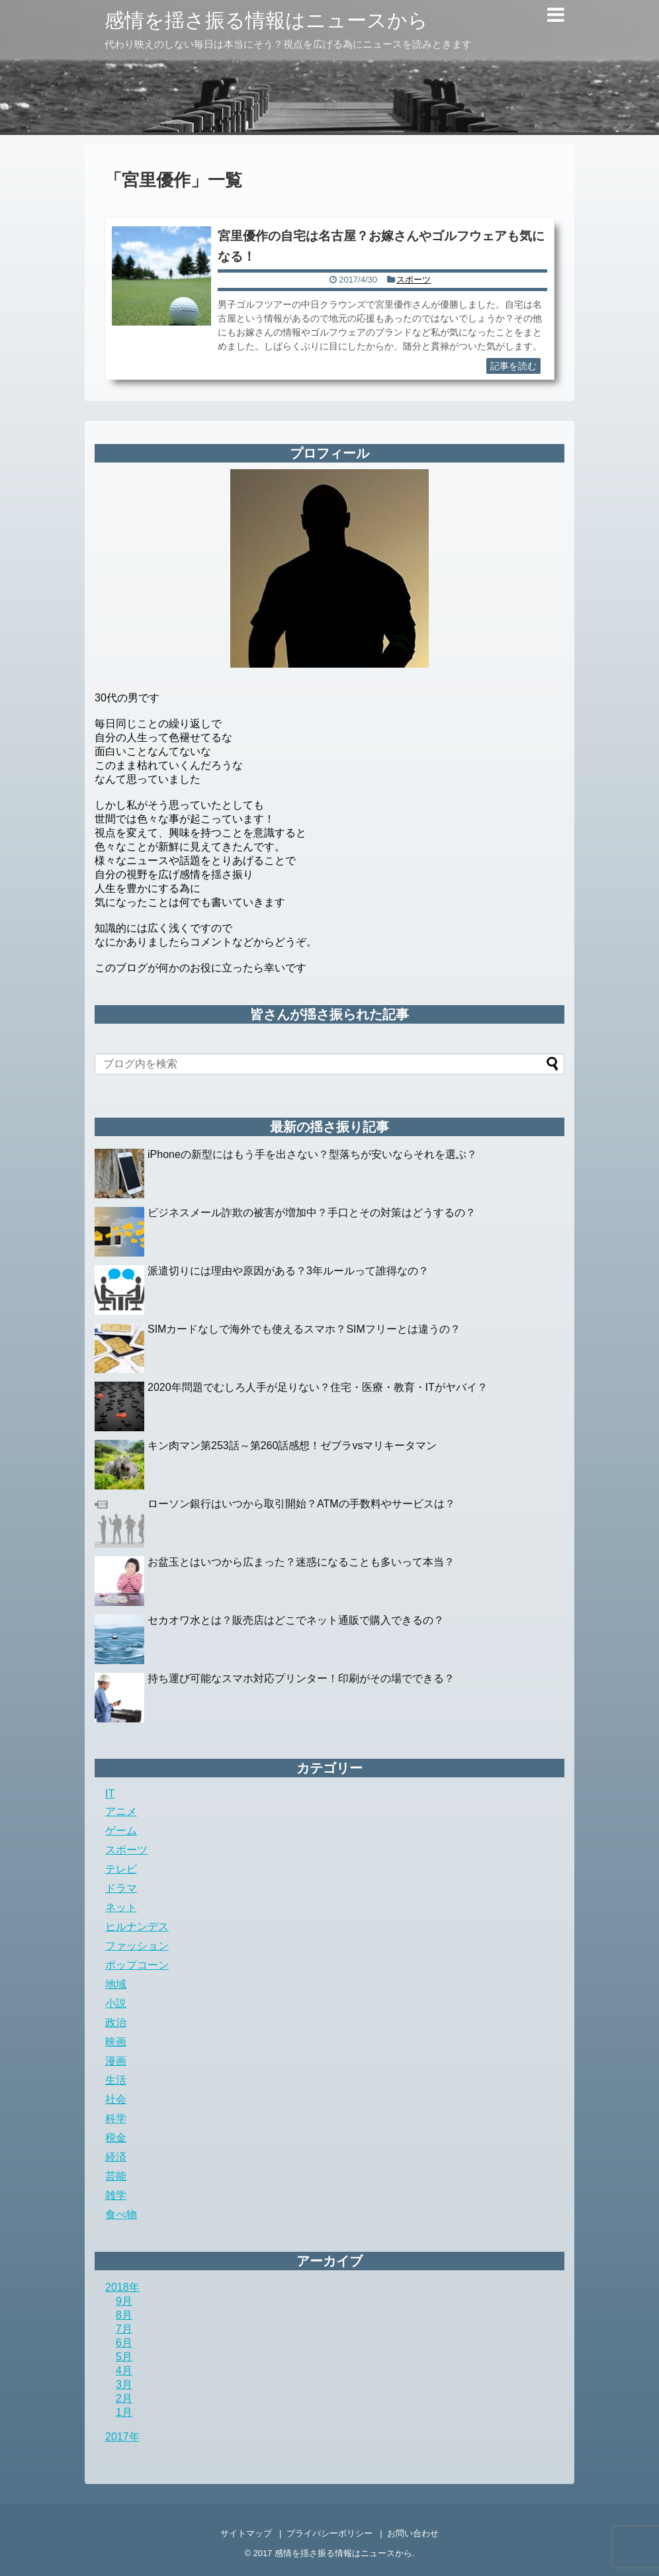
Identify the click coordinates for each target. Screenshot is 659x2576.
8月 (124, 2315)
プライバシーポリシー (329, 2533)
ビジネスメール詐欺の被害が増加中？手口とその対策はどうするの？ (312, 1212)
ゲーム (121, 1830)
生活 (115, 2080)
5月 (124, 2356)
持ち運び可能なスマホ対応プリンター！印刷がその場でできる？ (301, 1678)
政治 (115, 2022)
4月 (124, 2370)
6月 (124, 2342)
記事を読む (513, 366)
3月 (124, 2384)
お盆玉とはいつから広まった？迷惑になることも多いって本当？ (301, 1562)
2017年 (122, 2436)
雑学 (115, 2195)
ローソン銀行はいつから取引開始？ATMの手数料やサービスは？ (301, 1503)
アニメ (121, 1811)
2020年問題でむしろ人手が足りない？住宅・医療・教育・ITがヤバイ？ (318, 1387)
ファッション (137, 1945)
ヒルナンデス (137, 1926)
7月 (124, 2328)
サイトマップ (246, 2533)
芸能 (115, 2176)
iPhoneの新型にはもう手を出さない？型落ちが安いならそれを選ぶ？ (312, 1154)
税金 (115, 2137)
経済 (115, 2156)
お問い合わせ (413, 2533)
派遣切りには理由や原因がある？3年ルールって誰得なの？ (288, 1270)
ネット (121, 1907)
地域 (115, 1984)
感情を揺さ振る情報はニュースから (266, 20)
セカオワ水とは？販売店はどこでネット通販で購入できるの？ (296, 1620)
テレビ (121, 1869)
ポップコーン (137, 1965)
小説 (115, 2003)
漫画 (115, 2060)
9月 (124, 2301)
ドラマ (121, 1888)
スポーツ (413, 280)
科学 (115, 2118)
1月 (124, 2412)
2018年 (122, 2287)
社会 (115, 2099)
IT (109, 1793)
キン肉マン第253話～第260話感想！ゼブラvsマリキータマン (292, 1445)
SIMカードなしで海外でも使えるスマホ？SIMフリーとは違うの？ (304, 1329)
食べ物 (121, 2214)
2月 (124, 2398)
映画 (115, 2041)
